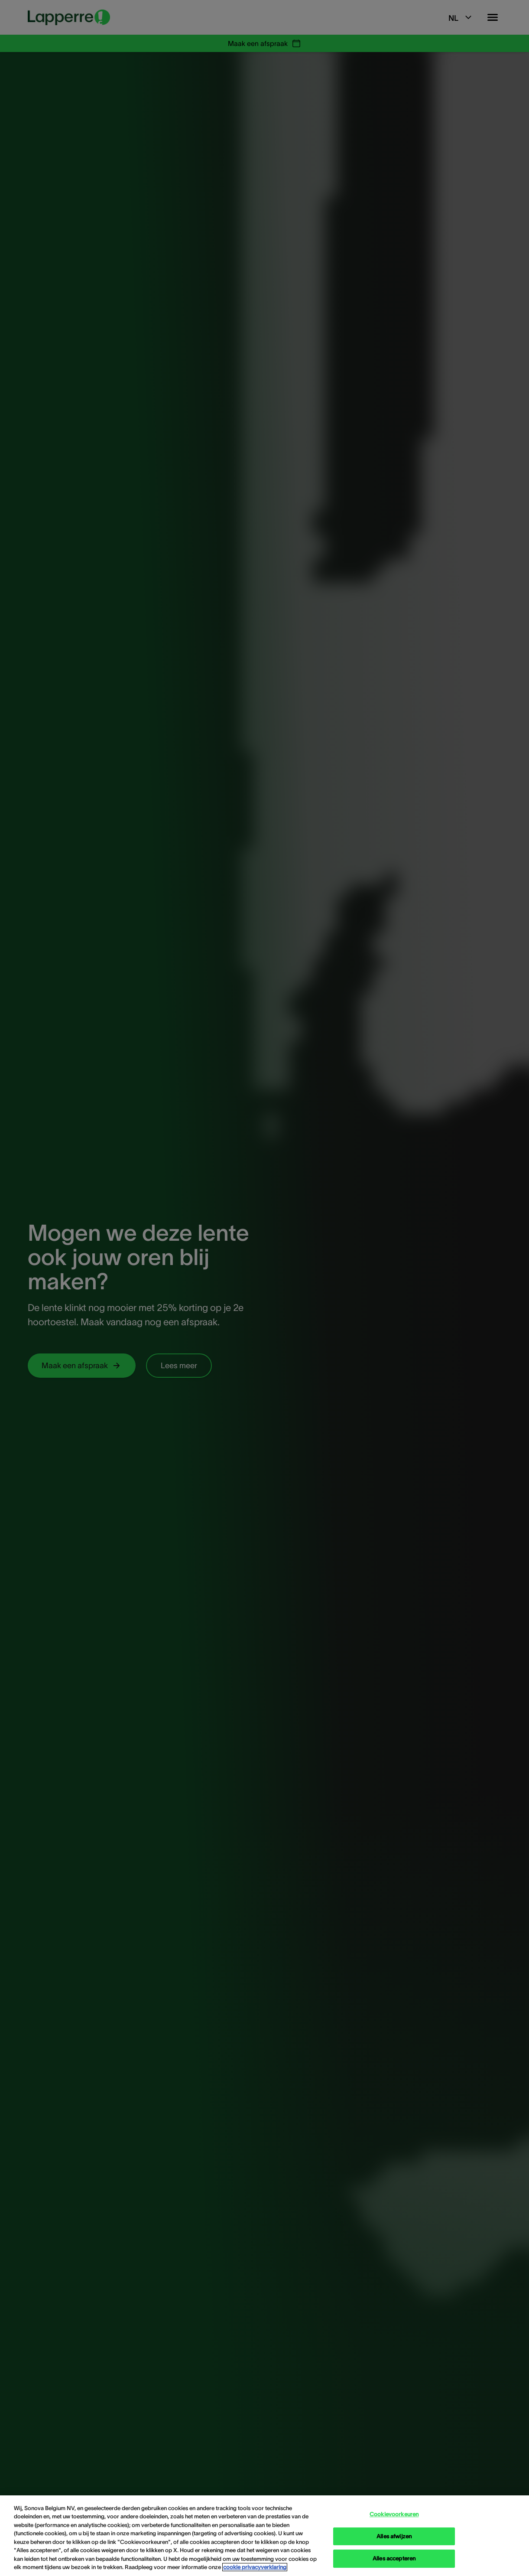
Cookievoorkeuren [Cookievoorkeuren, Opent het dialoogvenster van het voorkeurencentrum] (394, 2514)
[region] (264, 2535)
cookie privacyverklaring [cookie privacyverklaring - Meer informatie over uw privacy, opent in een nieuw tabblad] (254, 2567)
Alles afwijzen (394, 2536)
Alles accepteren (394, 2558)
